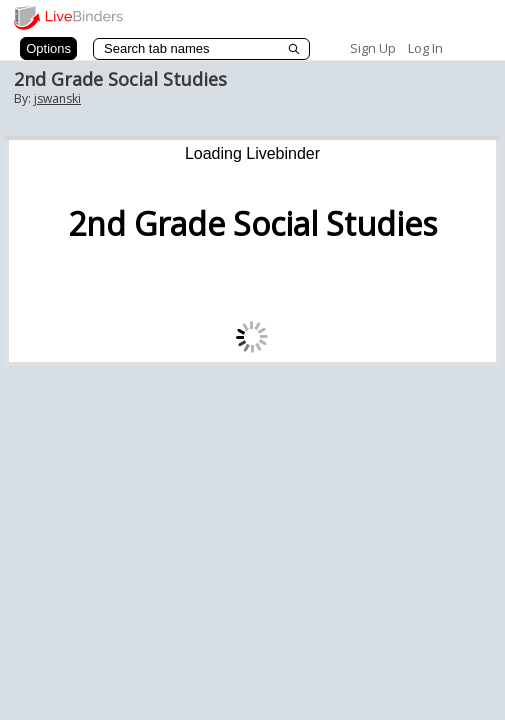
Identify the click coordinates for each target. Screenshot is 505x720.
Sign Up (373, 48)
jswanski (57, 98)
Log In (425, 48)
